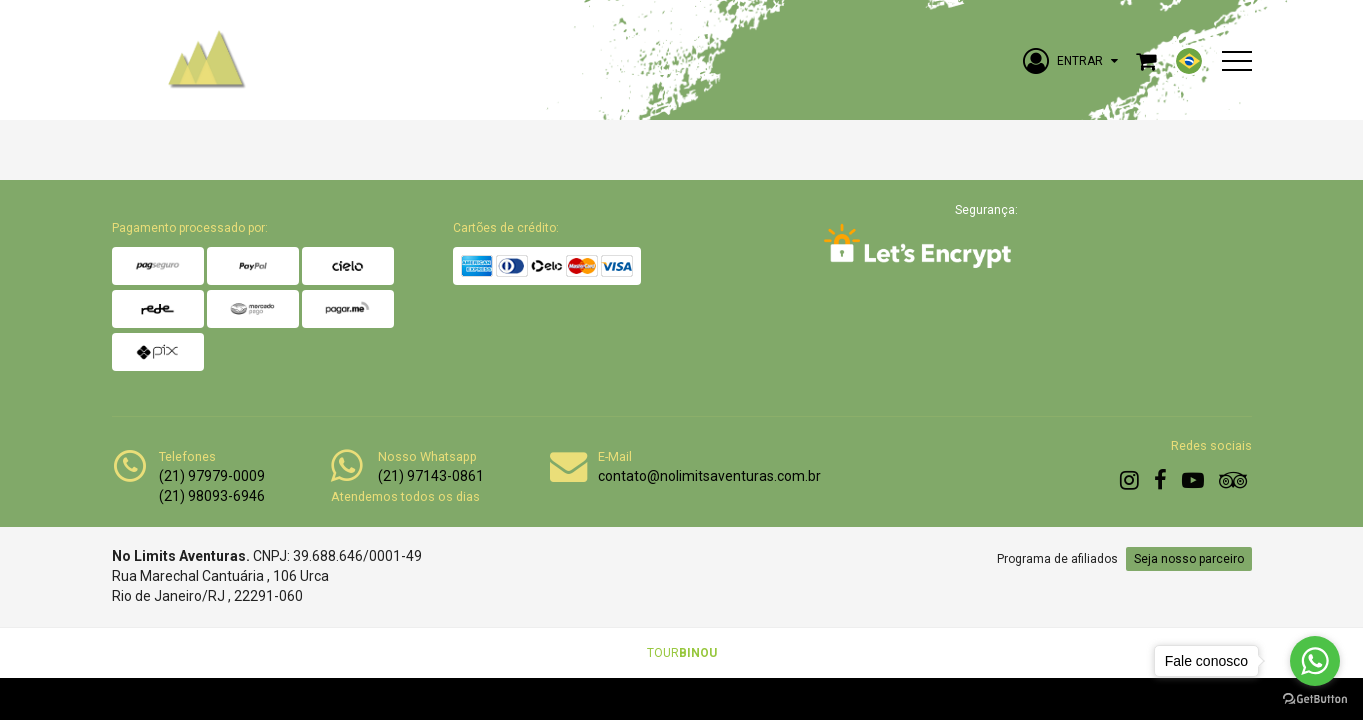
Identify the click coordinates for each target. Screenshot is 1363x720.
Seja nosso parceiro (1189, 559)
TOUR (682, 653)
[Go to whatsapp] (1315, 661)
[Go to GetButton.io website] (1315, 699)
